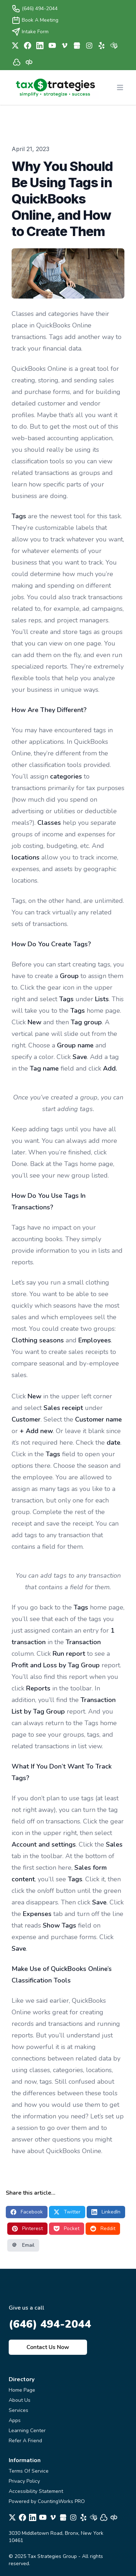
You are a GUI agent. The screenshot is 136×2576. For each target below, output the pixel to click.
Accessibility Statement (36, 2491)
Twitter (67, 2211)
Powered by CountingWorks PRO (47, 2501)
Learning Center (27, 2430)
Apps (15, 2420)
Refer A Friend (25, 2440)
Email (23, 2245)
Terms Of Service (29, 2471)
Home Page (22, 2390)
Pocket (66, 2228)
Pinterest (27, 2228)
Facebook (27, 2211)
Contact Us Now (47, 2347)
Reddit (102, 2228)
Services (18, 2410)
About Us (19, 2400)
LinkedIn (105, 2211)
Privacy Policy (24, 2481)
